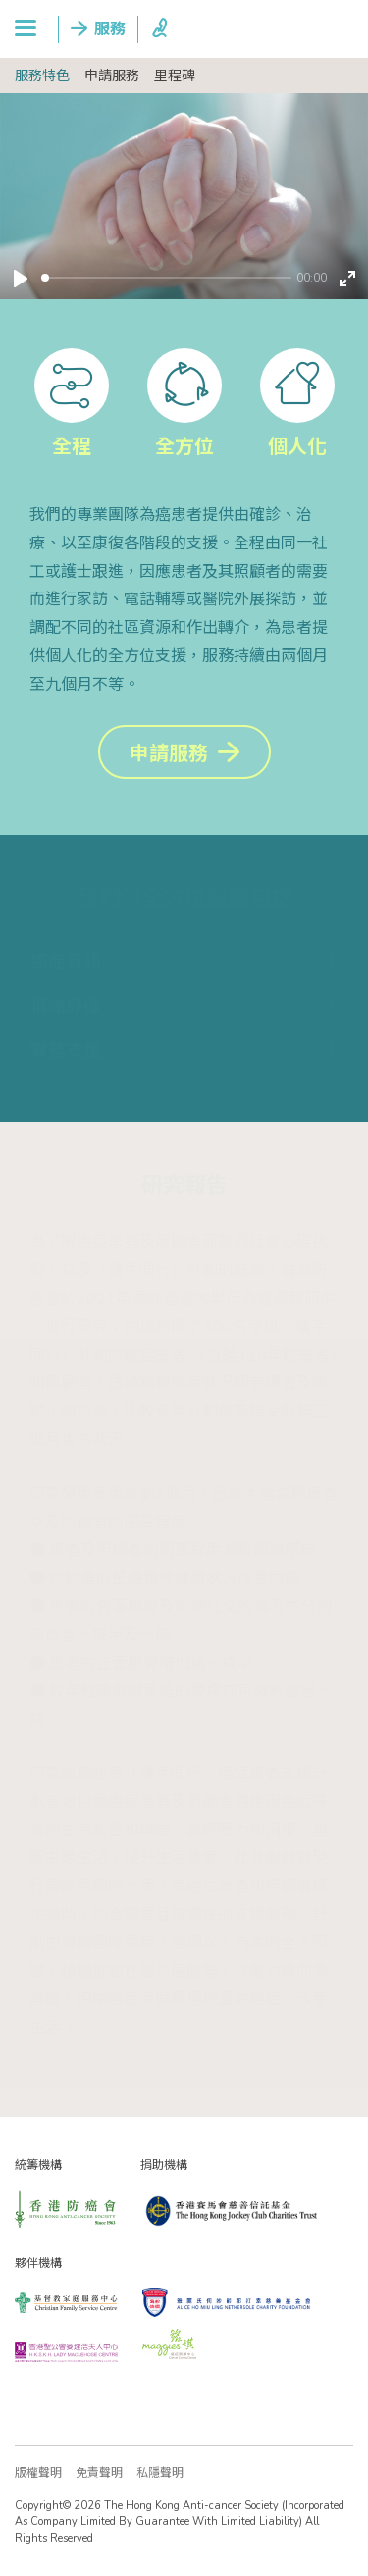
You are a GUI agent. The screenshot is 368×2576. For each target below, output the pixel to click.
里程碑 (174, 76)
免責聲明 (99, 2473)
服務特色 (42, 76)
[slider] (166, 277)
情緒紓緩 (65, 1006)
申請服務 (111, 76)
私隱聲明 (160, 2473)
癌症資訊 (65, 962)
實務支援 (65, 1050)
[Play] (20, 278)
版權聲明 (38, 2473)
